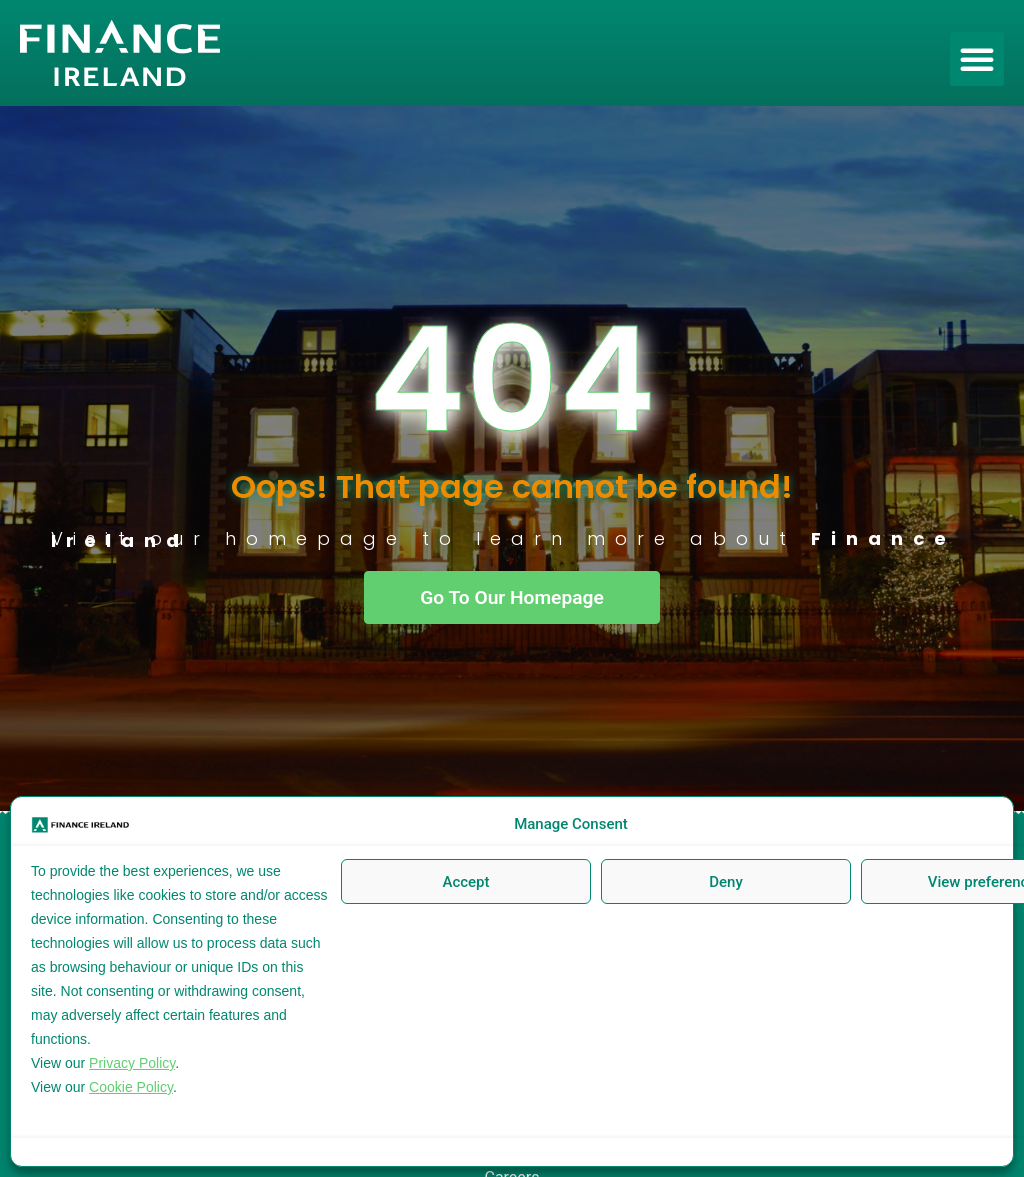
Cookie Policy (131, 1087)
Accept (465, 882)
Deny (726, 882)
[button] (977, 59)
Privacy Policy (132, 1063)
